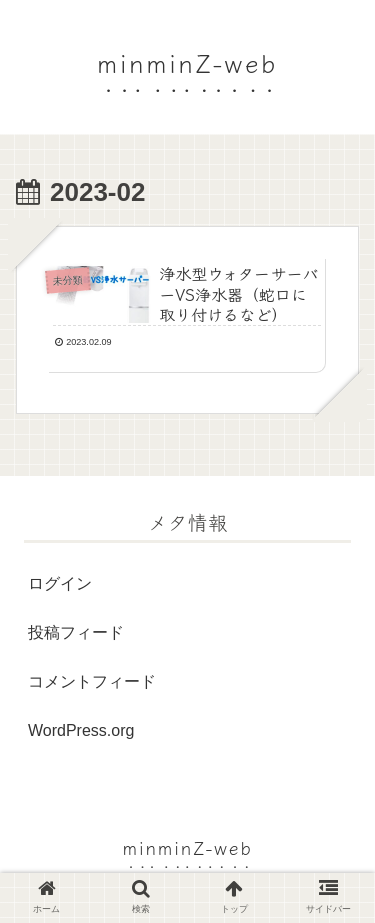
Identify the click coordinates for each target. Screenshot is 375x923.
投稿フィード (76, 632)
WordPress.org (81, 730)
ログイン (60, 583)
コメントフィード (92, 681)
